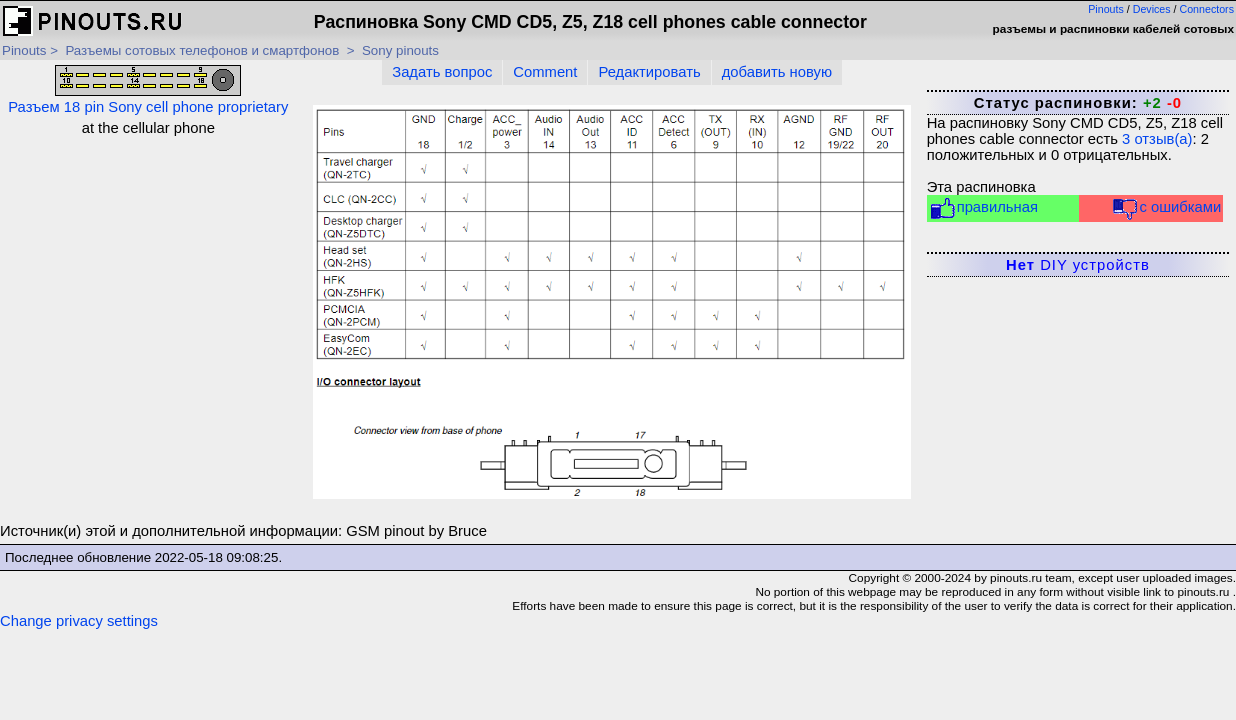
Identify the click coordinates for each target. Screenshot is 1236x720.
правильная (983, 208)
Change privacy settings (79, 621)
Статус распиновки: (1078, 103)
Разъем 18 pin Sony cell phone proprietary (148, 90)
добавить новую (777, 72)
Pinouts (1106, 9)
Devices (1152, 9)
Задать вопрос (442, 72)
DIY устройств (1078, 265)
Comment (545, 72)
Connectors (1207, 9)
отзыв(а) (1157, 139)
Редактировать (649, 72)
